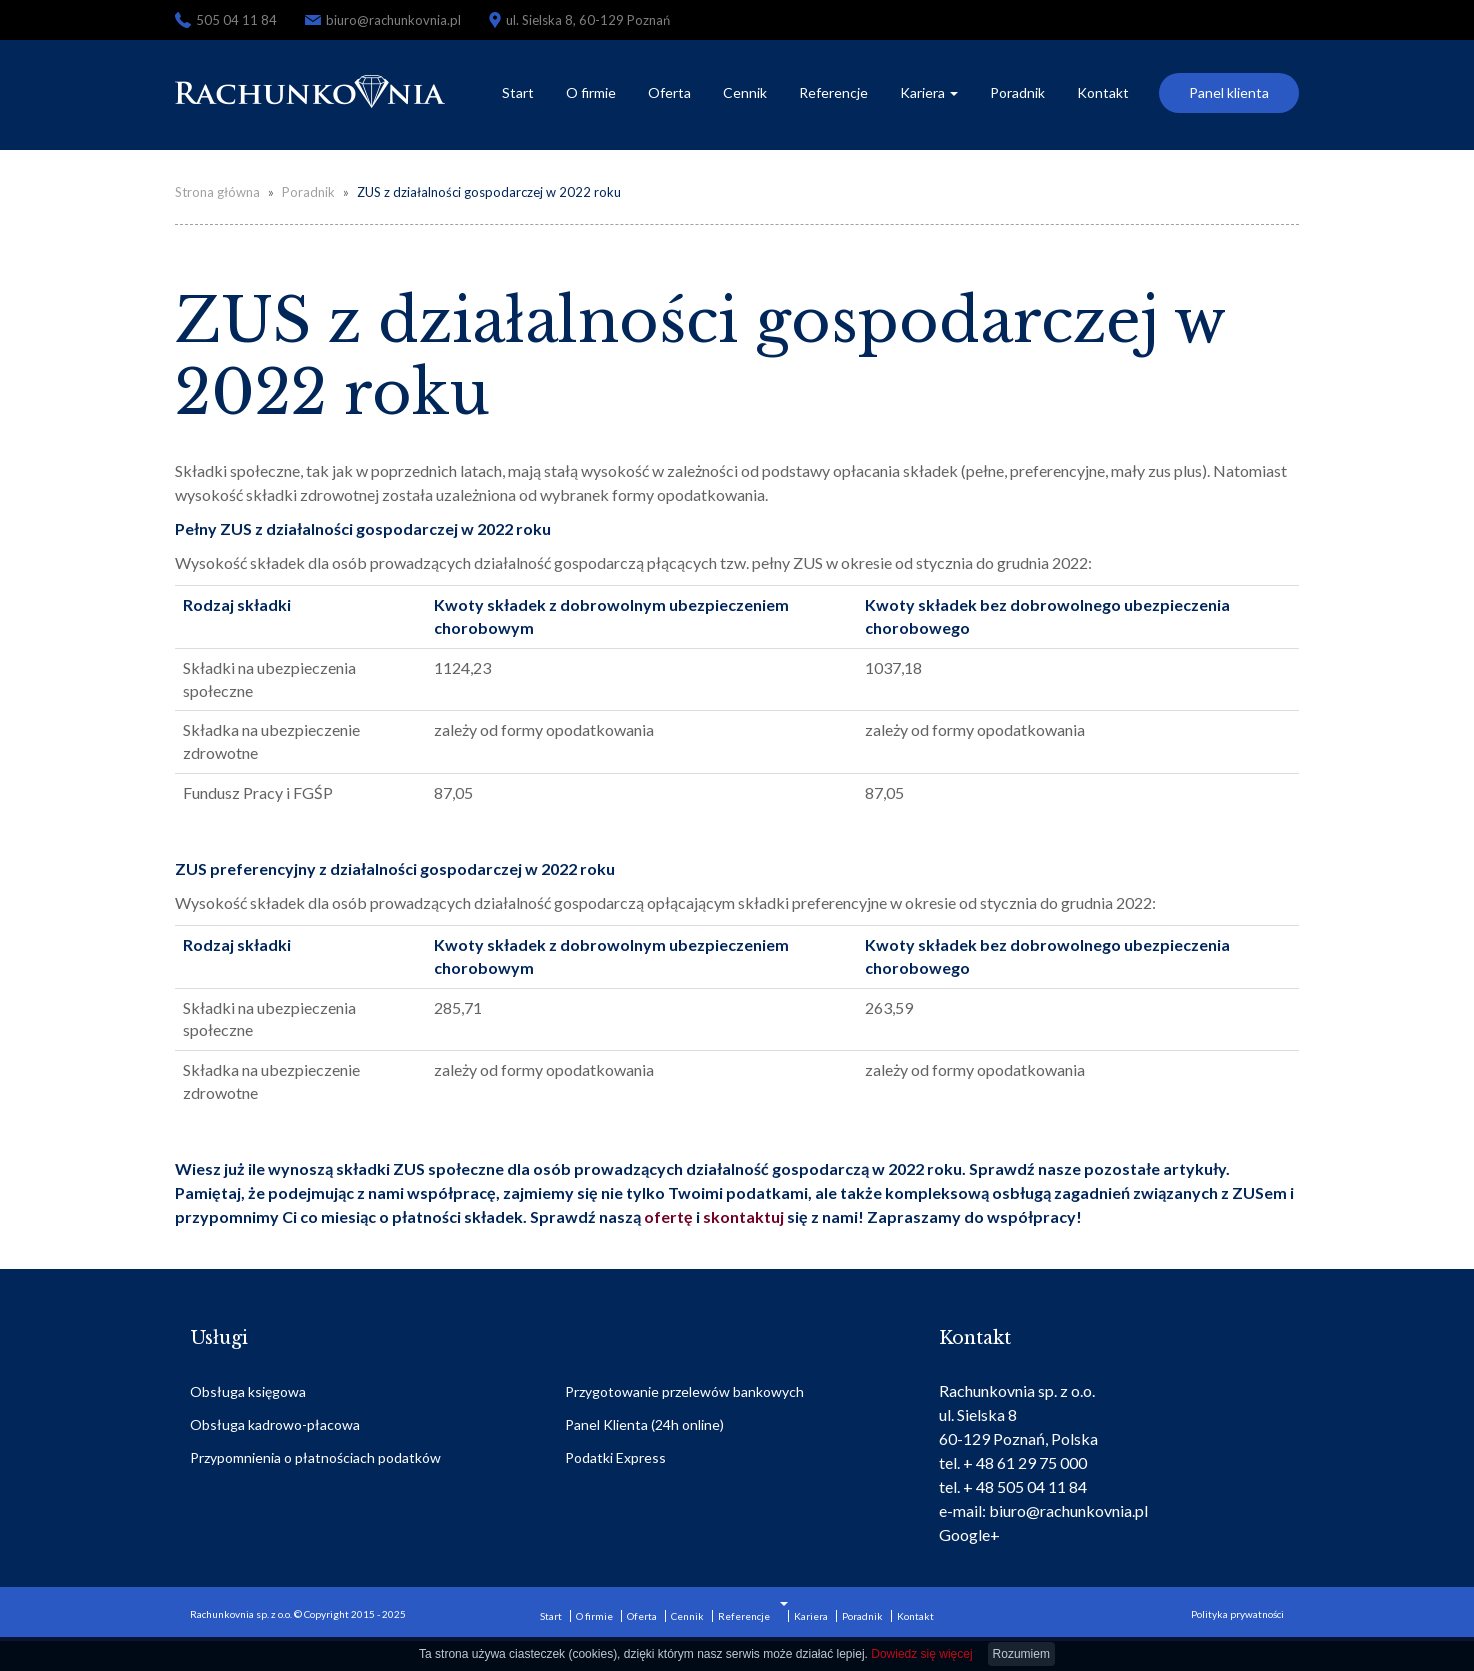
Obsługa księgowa (248, 1391)
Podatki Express (615, 1457)
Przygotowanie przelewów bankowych (684, 1391)
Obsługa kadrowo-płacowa (275, 1424)
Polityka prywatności (1237, 1614)
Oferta (669, 92)
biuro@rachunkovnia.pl (393, 20)
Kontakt (1103, 92)
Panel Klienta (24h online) (644, 1424)
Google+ (969, 1534)
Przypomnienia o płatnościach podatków (315, 1457)
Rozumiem (1021, 1654)
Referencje (833, 92)
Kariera (929, 92)
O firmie (591, 92)
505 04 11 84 (236, 20)
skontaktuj (743, 1216)
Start (518, 92)
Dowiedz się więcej (921, 1654)
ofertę (670, 1216)
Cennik (745, 92)
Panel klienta (1229, 92)
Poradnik (1017, 92)
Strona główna (217, 192)
